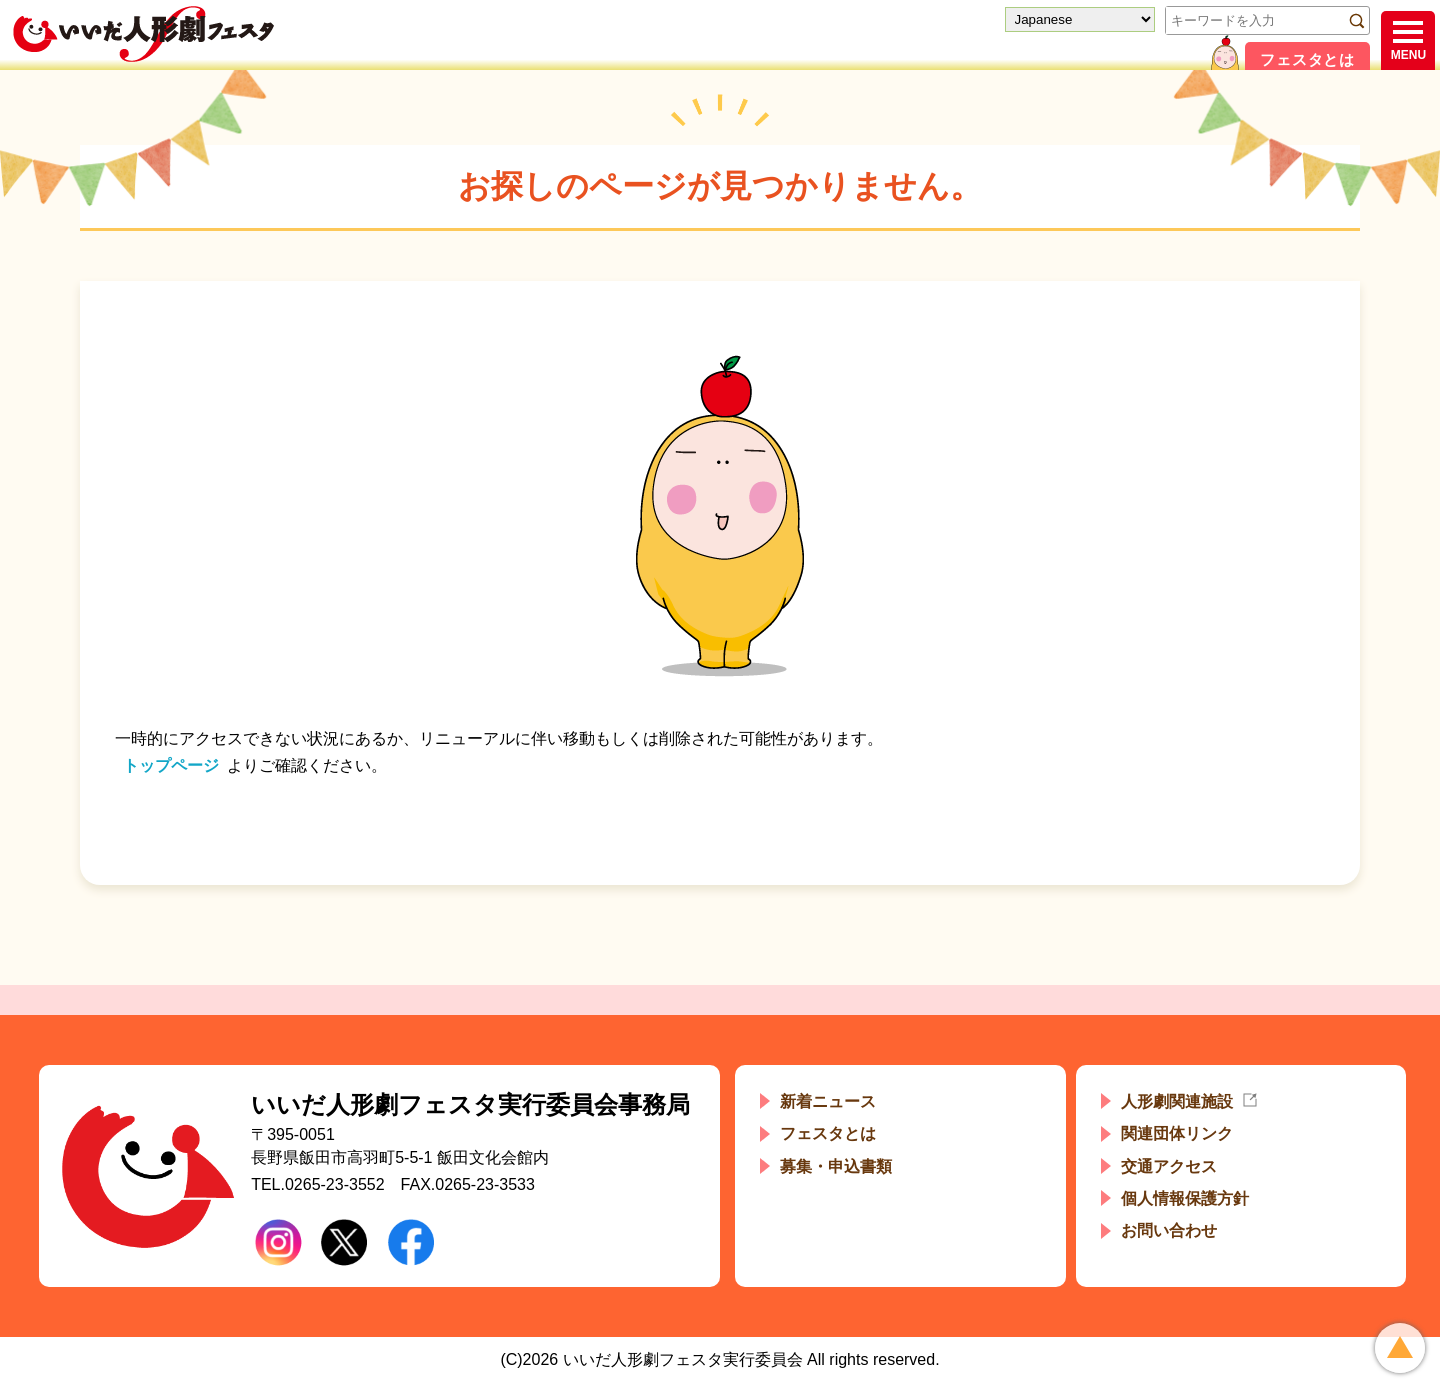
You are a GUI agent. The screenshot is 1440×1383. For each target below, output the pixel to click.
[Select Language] (1080, 19)
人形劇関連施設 (1177, 1101)
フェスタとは (1307, 59)
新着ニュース (828, 1101)
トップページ (171, 765)
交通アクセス (1169, 1166)
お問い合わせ (1169, 1230)
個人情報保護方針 (1185, 1198)
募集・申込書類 (836, 1166)
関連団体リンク (1177, 1133)
